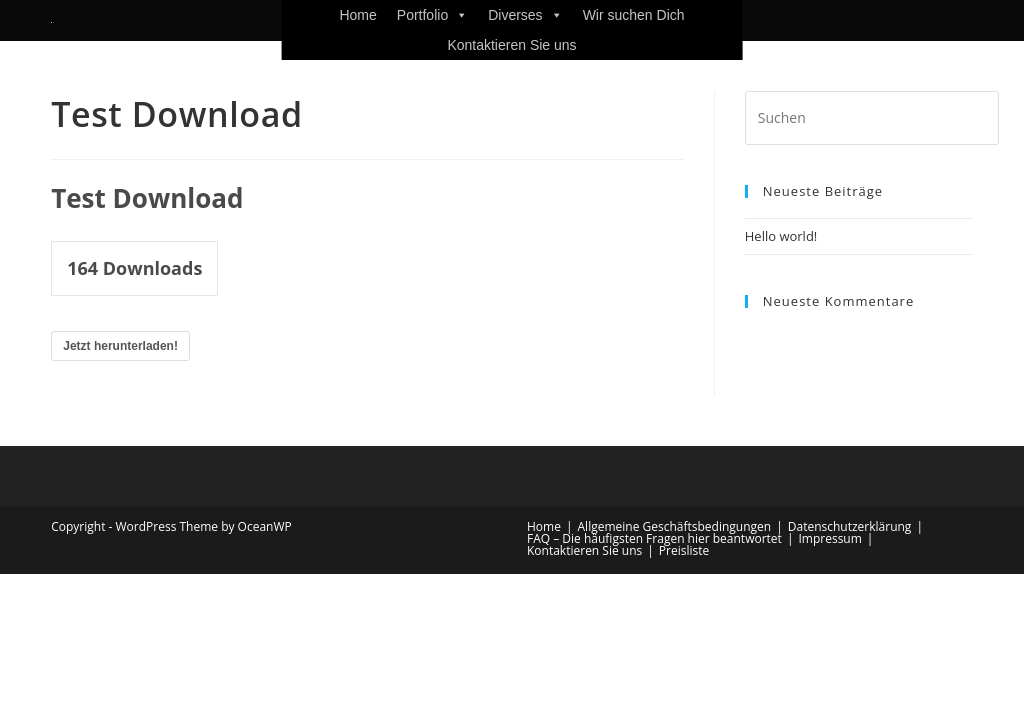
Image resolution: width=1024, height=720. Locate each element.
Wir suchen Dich (634, 15)
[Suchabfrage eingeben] (872, 118)
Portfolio (432, 15)
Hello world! (781, 236)
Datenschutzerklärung (850, 526)
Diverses (525, 15)
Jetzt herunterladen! (120, 346)
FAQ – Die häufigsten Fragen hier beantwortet (654, 538)
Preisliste (684, 550)
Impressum (829, 538)
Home (357, 15)
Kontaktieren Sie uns (511, 45)
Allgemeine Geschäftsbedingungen (675, 526)
